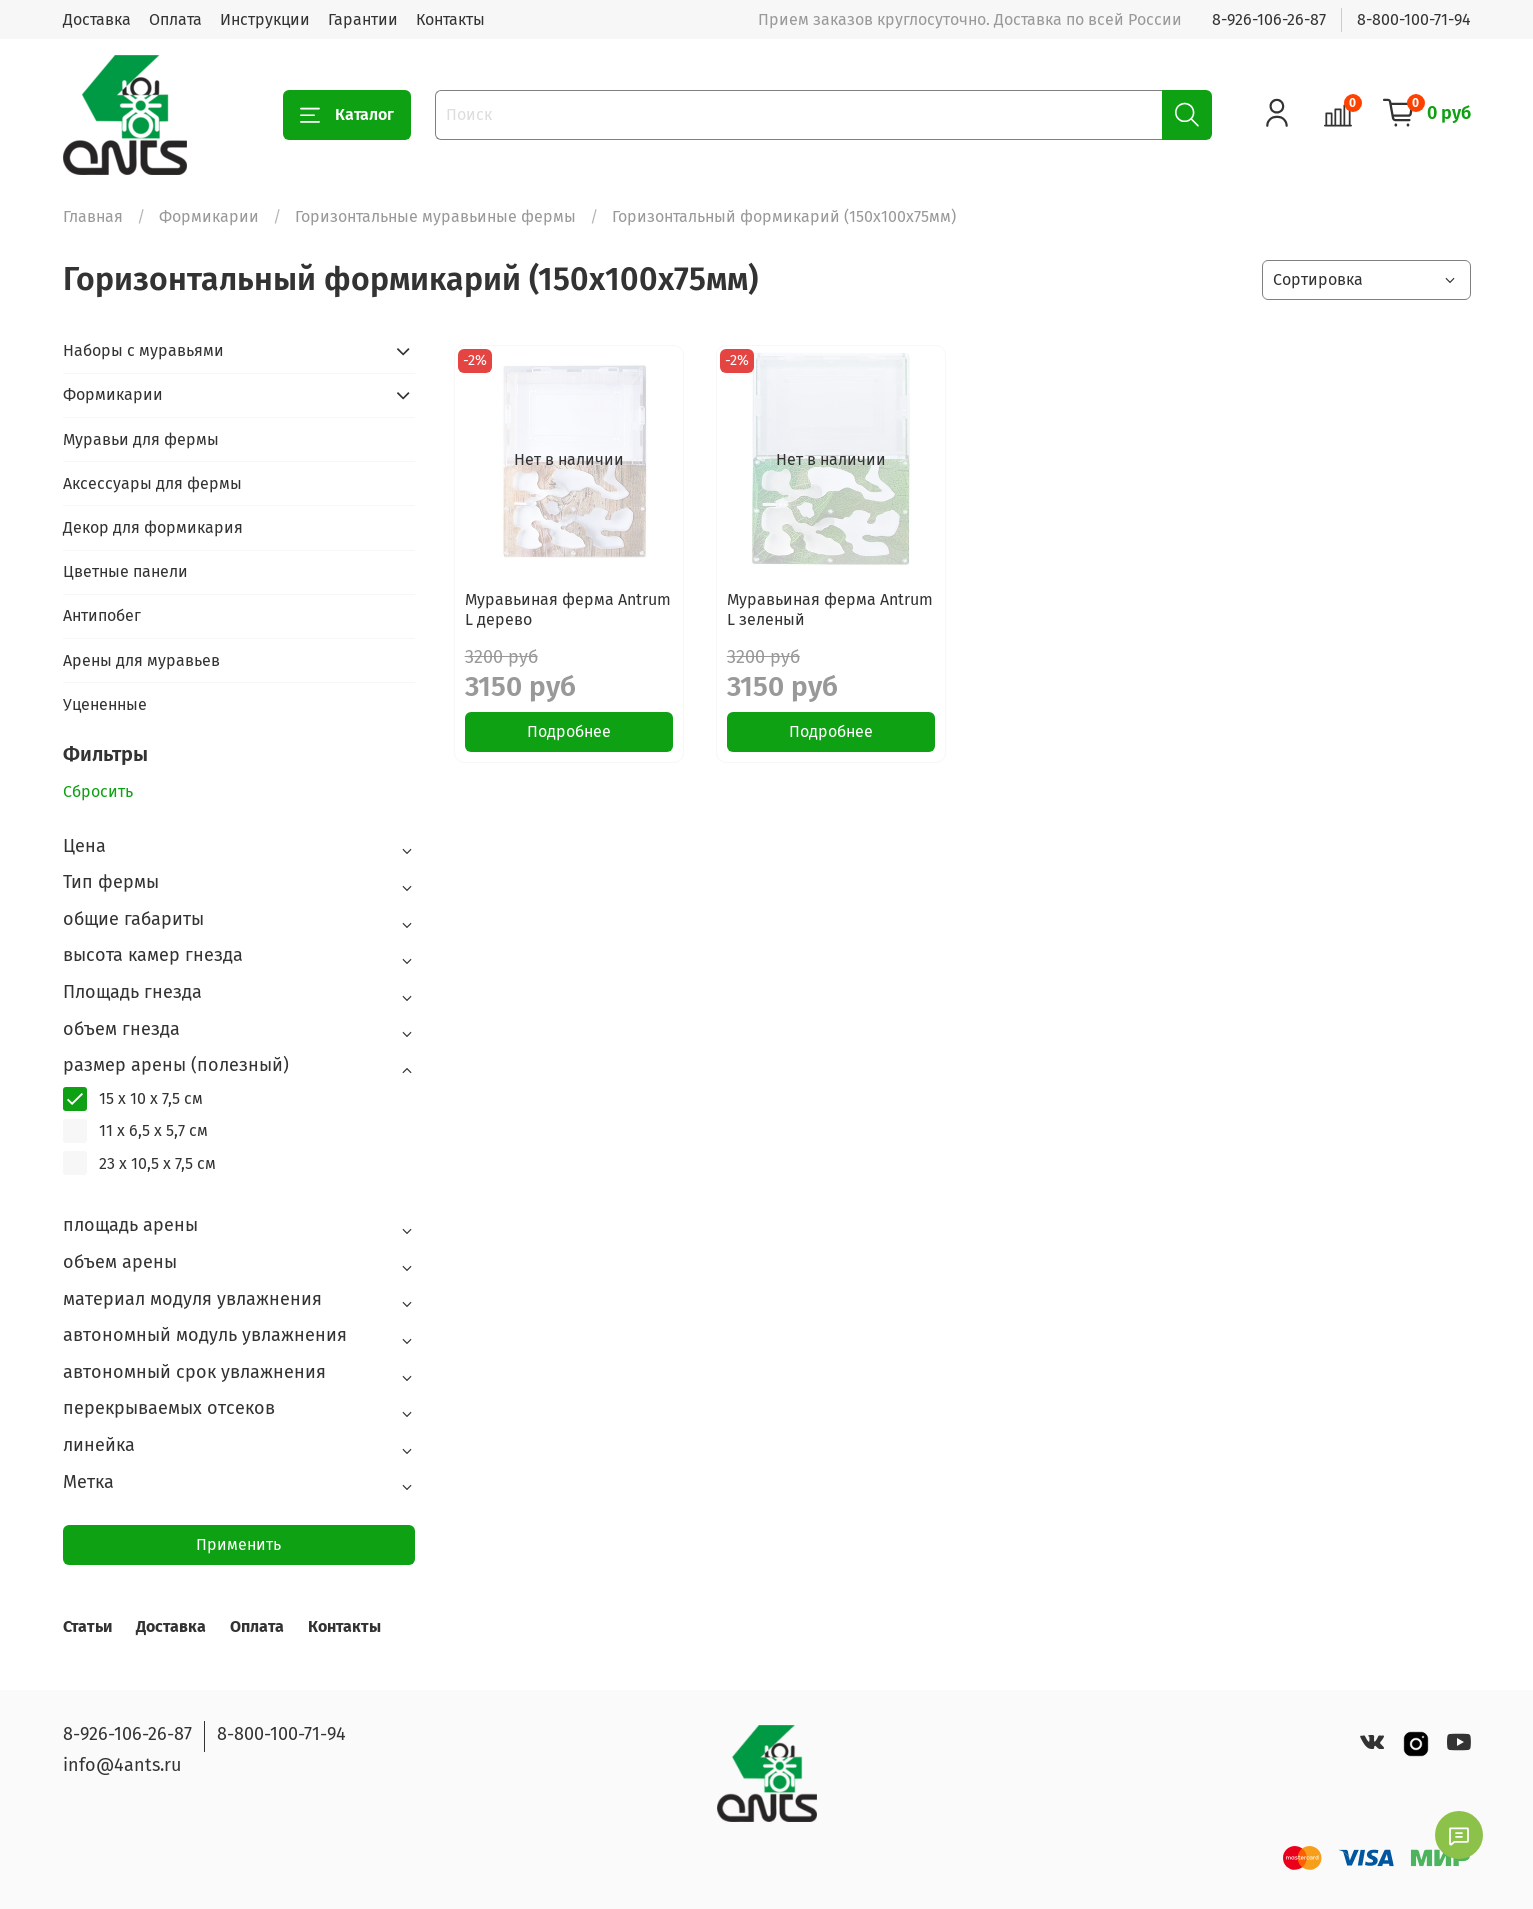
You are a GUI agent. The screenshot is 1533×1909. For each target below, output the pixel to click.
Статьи (87, 1626)
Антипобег (102, 615)
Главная (93, 216)
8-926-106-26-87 (1269, 19)
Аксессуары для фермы (152, 483)
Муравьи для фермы (141, 439)
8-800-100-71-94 (1414, 19)
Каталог (347, 115)
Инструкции (265, 19)
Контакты (450, 19)
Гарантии (363, 19)
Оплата (175, 19)
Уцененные (105, 704)
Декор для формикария (153, 527)
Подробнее (569, 731)
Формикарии (209, 216)
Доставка (97, 19)
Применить (238, 1544)
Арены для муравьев (141, 660)
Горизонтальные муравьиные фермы (435, 216)
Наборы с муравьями (143, 350)
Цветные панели (125, 571)
